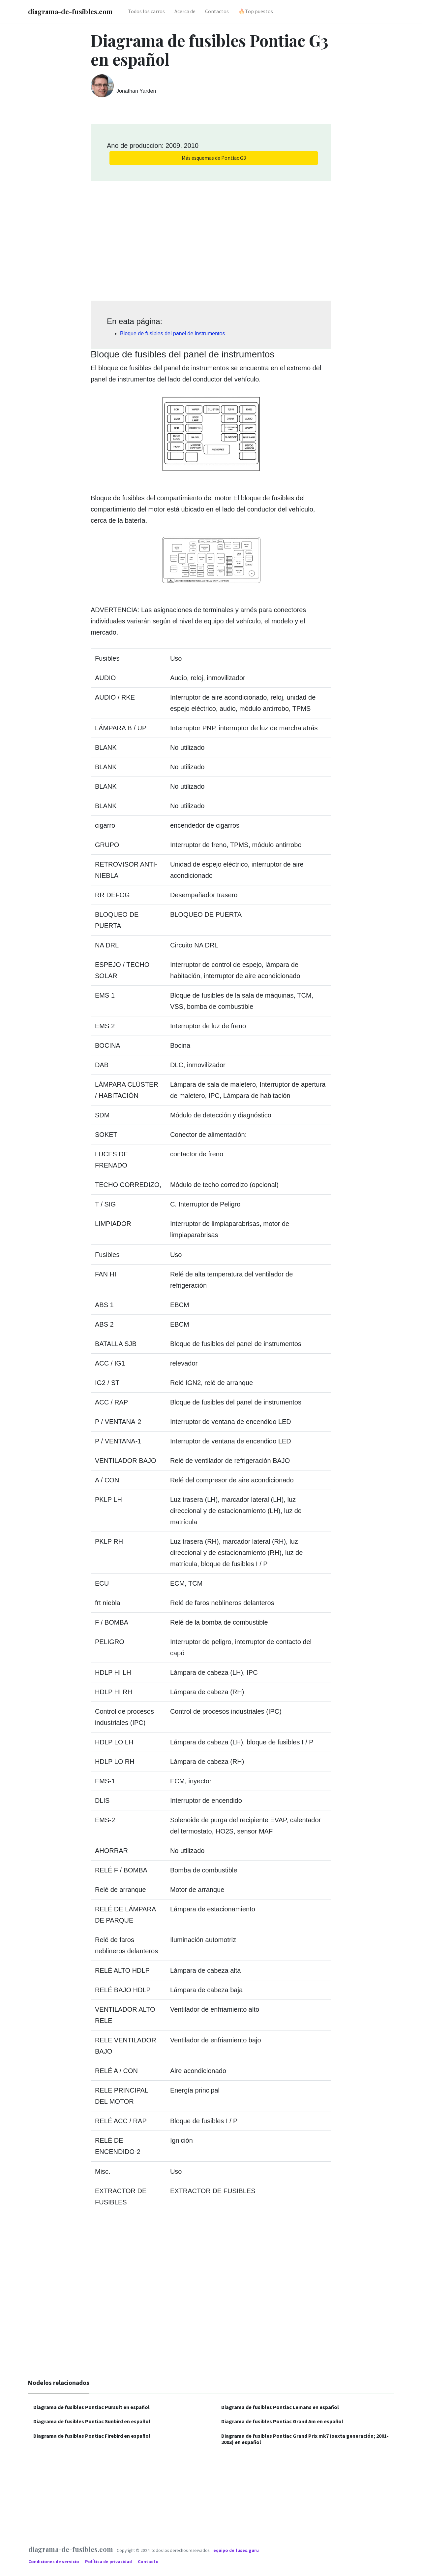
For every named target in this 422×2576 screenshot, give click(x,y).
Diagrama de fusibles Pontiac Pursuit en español (91, 2407)
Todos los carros (146, 11)
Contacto (148, 2561)
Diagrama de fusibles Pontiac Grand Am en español (282, 2421)
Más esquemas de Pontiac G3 (214, 157)
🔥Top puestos (255, 11)
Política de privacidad (109, 2561)
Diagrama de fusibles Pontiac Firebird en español (91, 2435)
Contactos (217, 11)
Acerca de (185, 11)
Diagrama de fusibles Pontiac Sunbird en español (91, 2421)
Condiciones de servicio (54, 2561)
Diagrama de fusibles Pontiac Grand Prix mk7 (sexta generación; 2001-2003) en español (305, 2438)
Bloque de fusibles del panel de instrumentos (172, 333)
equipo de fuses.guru (236, 2550)
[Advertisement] (211, 238)
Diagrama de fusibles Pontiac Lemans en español (280, 2407)
